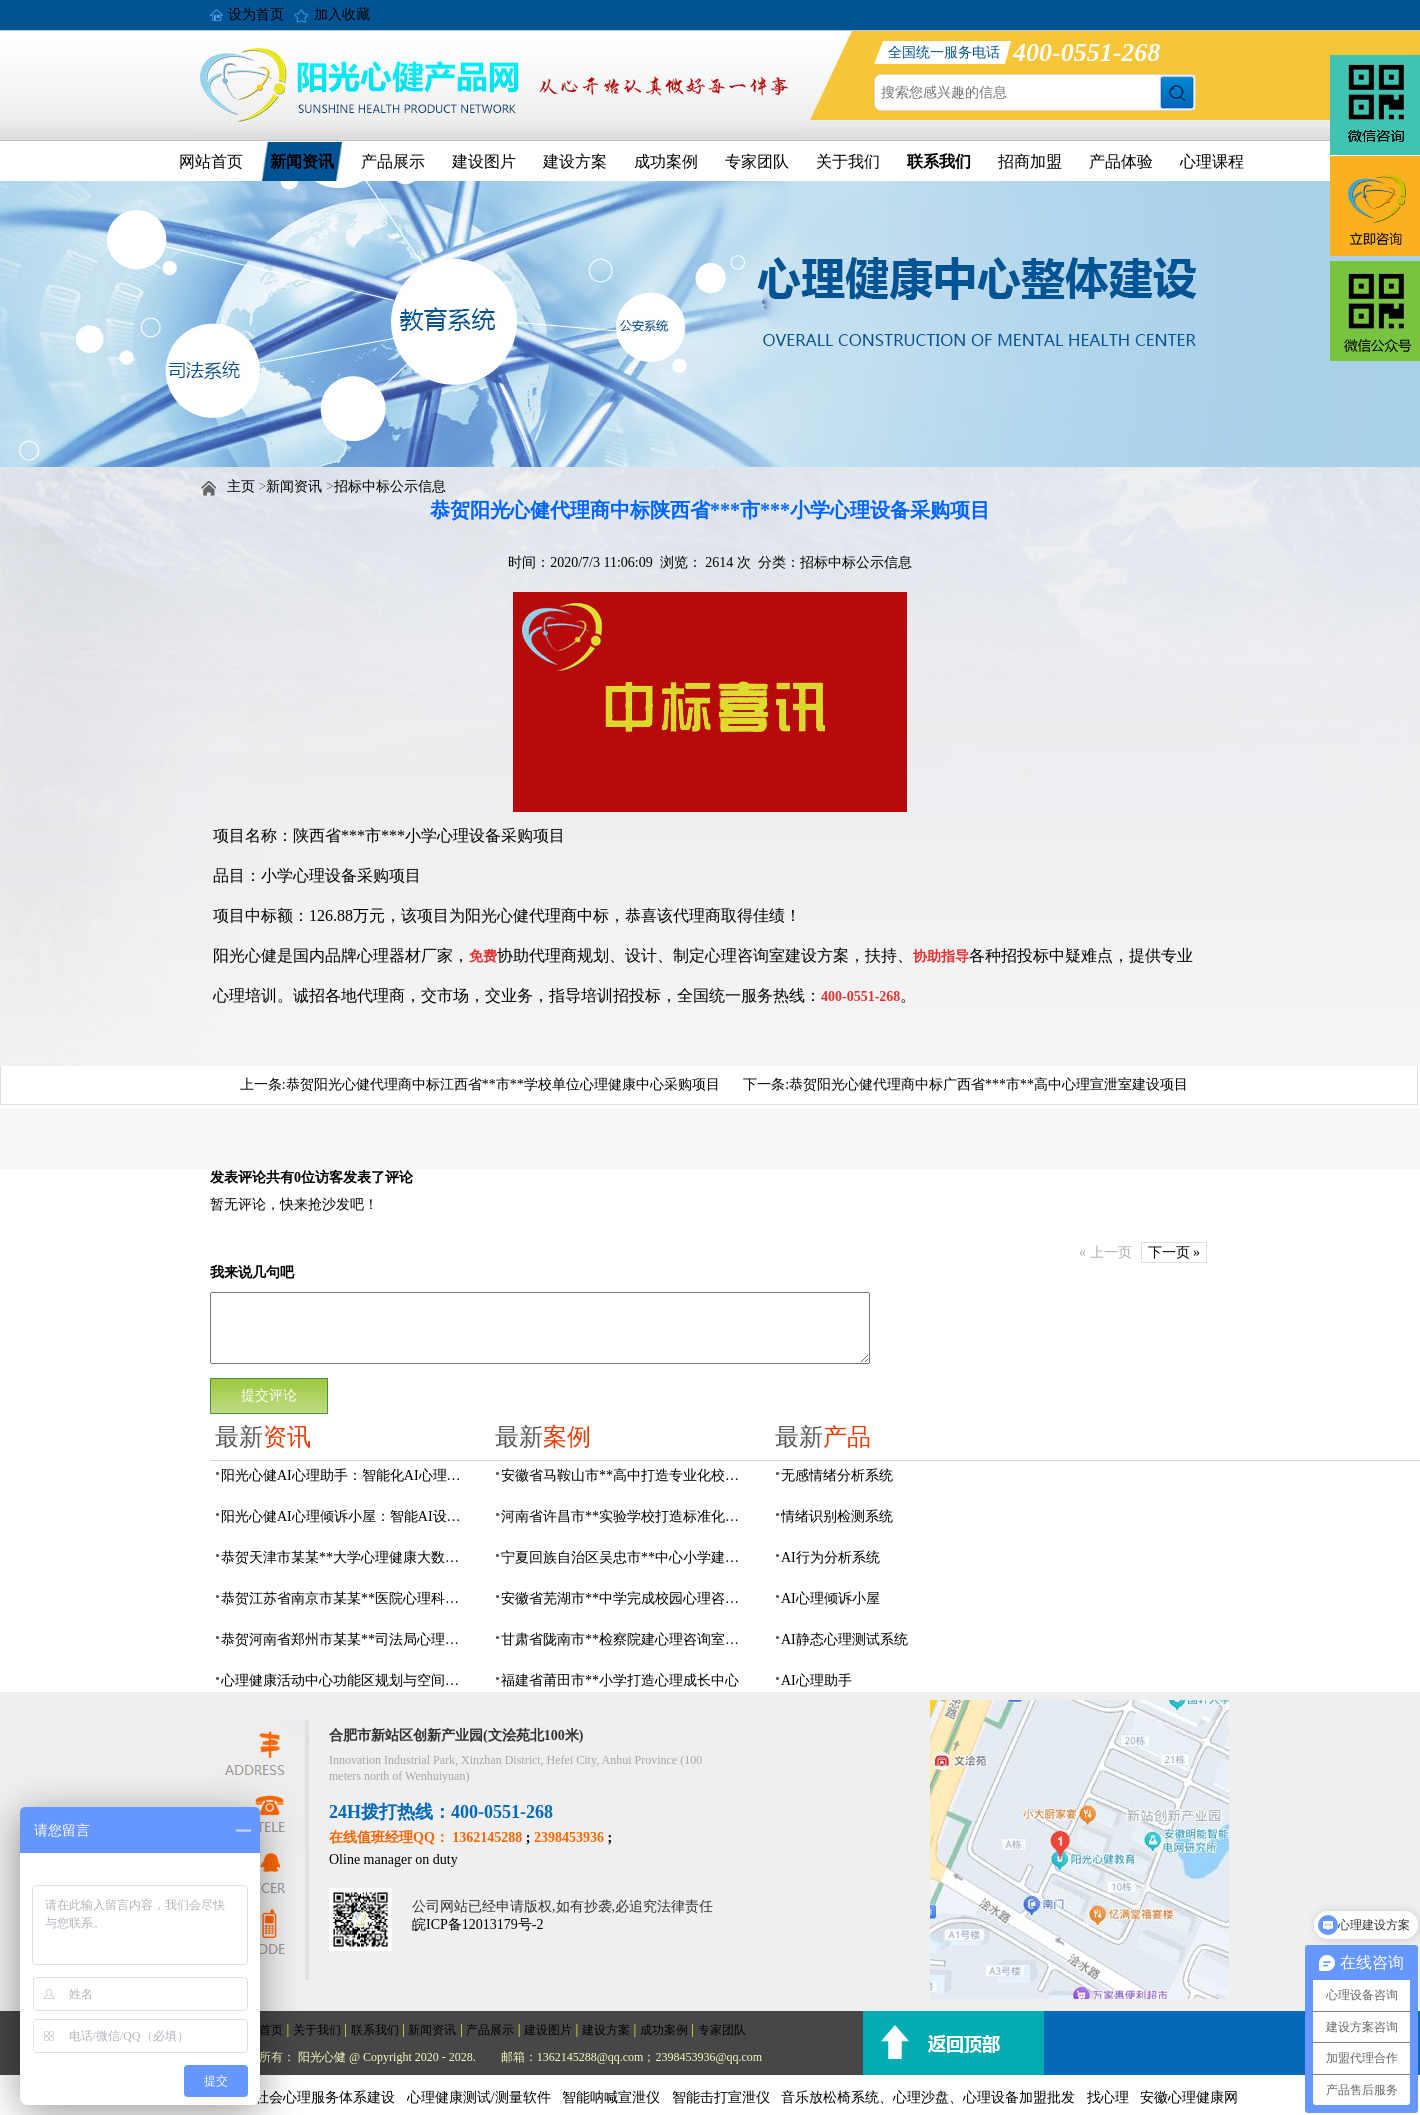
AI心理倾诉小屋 (830, 1598)
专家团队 (757, 161)
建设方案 (575, 161)
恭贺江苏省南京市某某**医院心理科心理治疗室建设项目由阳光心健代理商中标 (346, 1598)
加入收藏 (342, 14)
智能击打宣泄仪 (721, 2097)
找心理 (1108, 2097)
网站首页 (211, 161)
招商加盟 (1030, 161)
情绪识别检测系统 (837, 1516)
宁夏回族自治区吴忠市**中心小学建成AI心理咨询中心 (626, 1557)
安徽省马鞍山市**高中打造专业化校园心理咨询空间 (626, 1475)
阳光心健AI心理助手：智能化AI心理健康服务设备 (346, 1475)
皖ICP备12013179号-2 (477, 1924)
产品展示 (393, 161)
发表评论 (238, 1177)
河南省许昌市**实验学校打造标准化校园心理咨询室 (626, 1516)
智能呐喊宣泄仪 (611, 2097)
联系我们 (939, 161)
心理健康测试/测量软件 (479, 2097)
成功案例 (666, 161)
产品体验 (1121, 161)
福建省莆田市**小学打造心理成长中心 (620, 1680)
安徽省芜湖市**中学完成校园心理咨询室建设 (626, 1598)
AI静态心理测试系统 (844, 1639)
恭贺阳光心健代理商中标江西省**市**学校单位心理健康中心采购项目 (503, 1084)
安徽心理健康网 (1189, 2097)
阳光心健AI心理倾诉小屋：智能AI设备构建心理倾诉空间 (346, 1516)
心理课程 (1212, 161)
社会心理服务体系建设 (325, 2097)
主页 (241, 486)
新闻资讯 (302, 161)
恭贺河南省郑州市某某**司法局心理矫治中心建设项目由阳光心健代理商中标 (346, 1639)
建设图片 (484, 161)
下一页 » (1174, 1252)
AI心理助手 (816, 1680)
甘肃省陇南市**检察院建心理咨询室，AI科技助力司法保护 (626, 1639)
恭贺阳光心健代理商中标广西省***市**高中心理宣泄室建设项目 (988, 1084)
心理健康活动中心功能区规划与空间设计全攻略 (346, 1680)
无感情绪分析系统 (837, 1475)
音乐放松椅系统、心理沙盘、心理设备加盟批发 (928, 2097)
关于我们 (848, 161)
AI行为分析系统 (830, 1557)
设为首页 (256, 14)
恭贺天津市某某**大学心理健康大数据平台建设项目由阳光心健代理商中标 (346, 1557)
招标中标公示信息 (390, 486)
